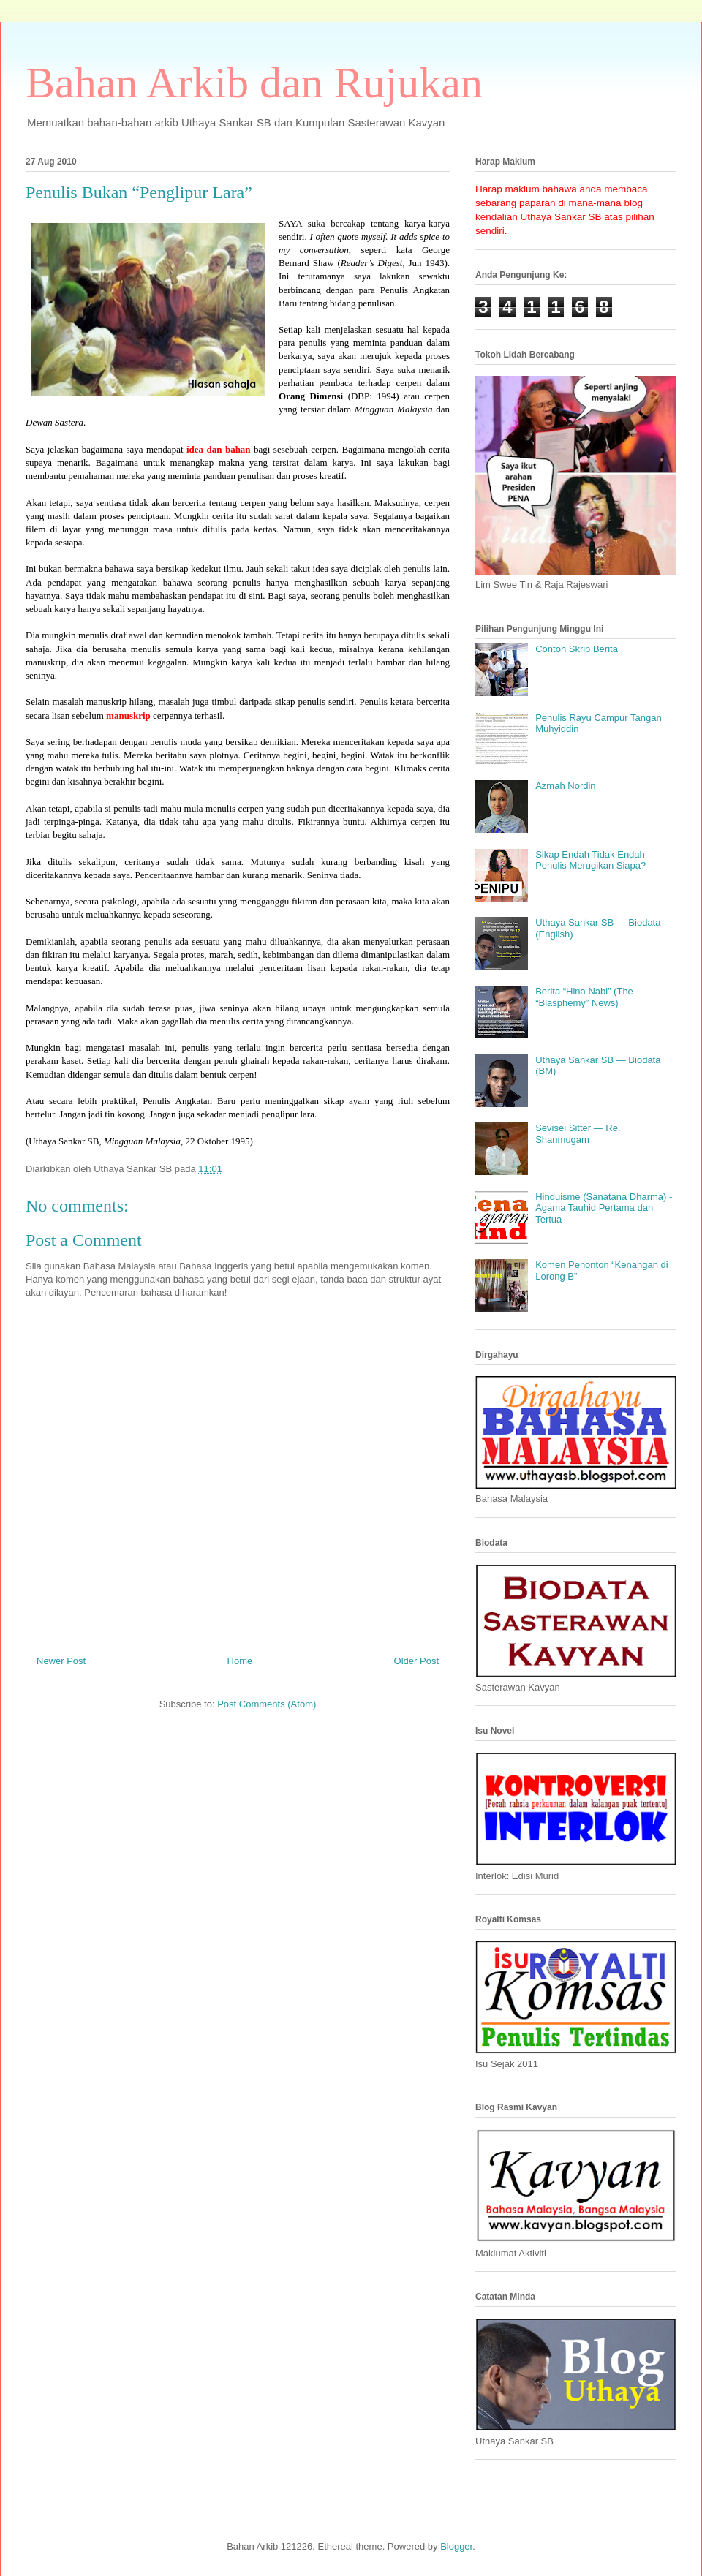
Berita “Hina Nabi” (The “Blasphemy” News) (584, 997)
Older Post (416, 1660)
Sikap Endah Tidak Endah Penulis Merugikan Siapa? (590, 860)
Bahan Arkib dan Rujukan (254, 82)
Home (240, 1660)
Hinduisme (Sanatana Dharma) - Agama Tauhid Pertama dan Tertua (603, 1208)
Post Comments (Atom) (266, 1704)
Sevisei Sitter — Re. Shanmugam (577, 1133)
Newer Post (61, 1660)
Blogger (456, 2546)
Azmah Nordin (565, 785)
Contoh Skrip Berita (576, 648)
